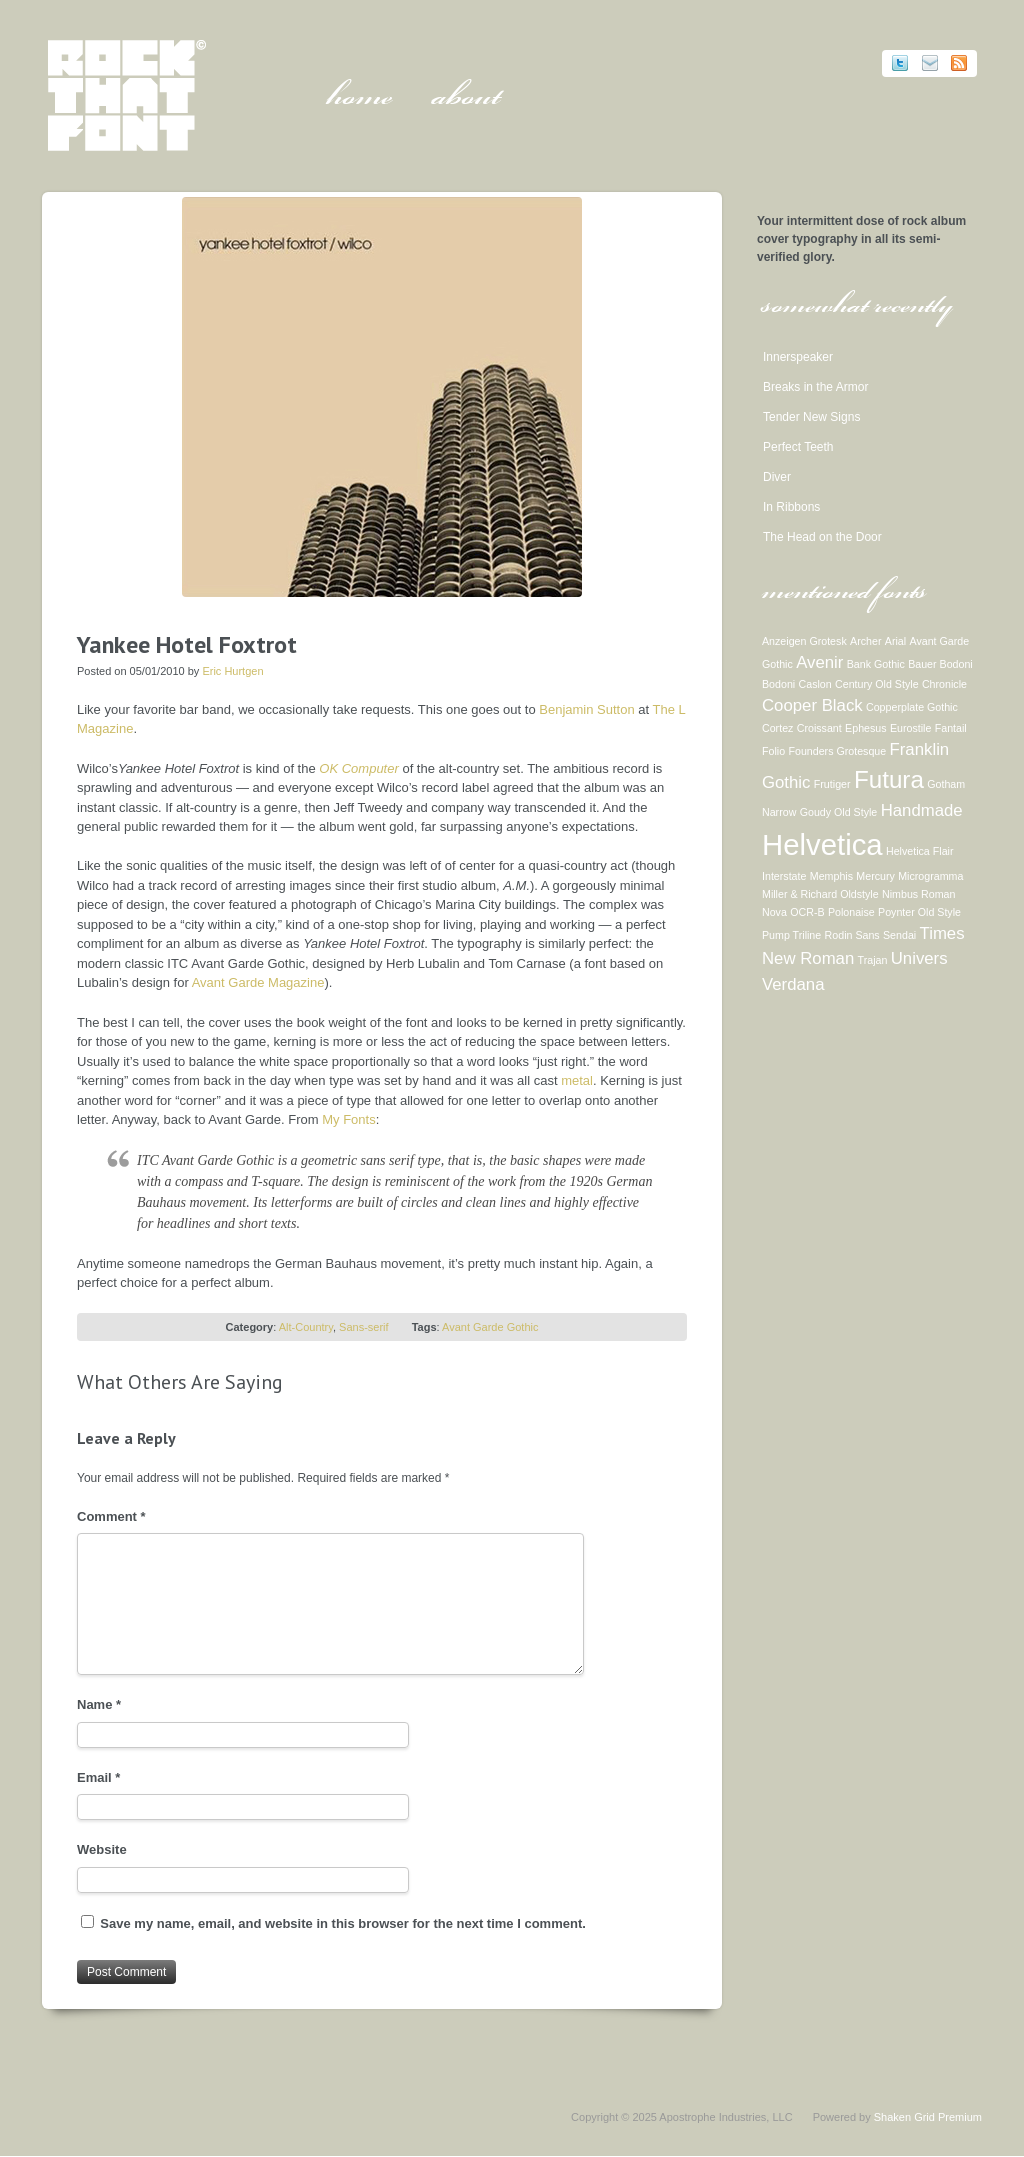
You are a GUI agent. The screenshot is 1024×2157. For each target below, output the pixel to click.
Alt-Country (306, 1327)
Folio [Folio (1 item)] (773, 751)
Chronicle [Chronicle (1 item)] (944, 684)
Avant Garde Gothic (490, 1327)
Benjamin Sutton (586, 709)
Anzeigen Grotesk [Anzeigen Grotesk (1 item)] (804, 641)
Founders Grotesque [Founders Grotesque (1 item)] (837, 751)
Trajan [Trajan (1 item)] (873, 960)
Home (359, 99)
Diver (777, 477)
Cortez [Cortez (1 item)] (777, 728)
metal (577, 1080)
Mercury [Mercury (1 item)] (875, 876)
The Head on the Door (822, 537)
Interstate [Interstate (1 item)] (784, 876)
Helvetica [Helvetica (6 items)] (822, 844)
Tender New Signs (811, 417)
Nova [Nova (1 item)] (774, 912)
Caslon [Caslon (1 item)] (815, 684)
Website (102, 1849)
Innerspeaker (798, 357)
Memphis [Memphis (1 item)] (831, 876)
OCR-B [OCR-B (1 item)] (807, 912)
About (466, 99)
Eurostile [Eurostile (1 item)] (910, 728)
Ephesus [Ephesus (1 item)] (865, 728)
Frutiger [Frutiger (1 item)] (832, 784)
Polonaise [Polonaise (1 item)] (851, 912)
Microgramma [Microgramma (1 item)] (930, 876)
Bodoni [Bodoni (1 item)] (778, 684)
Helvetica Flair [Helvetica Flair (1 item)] (920, 851)
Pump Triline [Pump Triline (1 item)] (791, 935)
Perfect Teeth (798, 447)
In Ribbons (791, 507)
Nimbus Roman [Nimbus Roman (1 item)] (918, 894)
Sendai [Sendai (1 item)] (899, 935)
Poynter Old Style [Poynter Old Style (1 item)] (919, 912)
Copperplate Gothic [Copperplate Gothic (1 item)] (912, 707)
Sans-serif (364, 1327)
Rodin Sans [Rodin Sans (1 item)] (852, 935)
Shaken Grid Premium (928, 2117)
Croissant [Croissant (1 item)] (819, 728)
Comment (111, 1516)
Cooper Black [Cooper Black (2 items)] (812, 705)
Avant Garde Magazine (258, 982)
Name (99, 1704)
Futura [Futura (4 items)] (889, 779)
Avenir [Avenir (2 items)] (819, 662)
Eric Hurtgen (232, 671)
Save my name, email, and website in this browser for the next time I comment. (342, 1923)
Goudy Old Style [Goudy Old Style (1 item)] (839, 812)
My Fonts (348, 1119)
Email (98, 1777)
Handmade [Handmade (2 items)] (922, 810)
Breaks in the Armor (815, 387)
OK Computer (358, 768)
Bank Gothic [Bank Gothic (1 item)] (876, 664)
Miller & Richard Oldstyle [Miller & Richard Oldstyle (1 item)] (820, 894)
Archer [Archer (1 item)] (865, 641)
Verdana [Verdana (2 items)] (793, 984)
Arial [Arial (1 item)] (895, 641)
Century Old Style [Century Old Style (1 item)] (877, 684)
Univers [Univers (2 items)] (919, 958)
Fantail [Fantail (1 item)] (951, 728)
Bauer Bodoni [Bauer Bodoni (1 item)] (940, 664)
